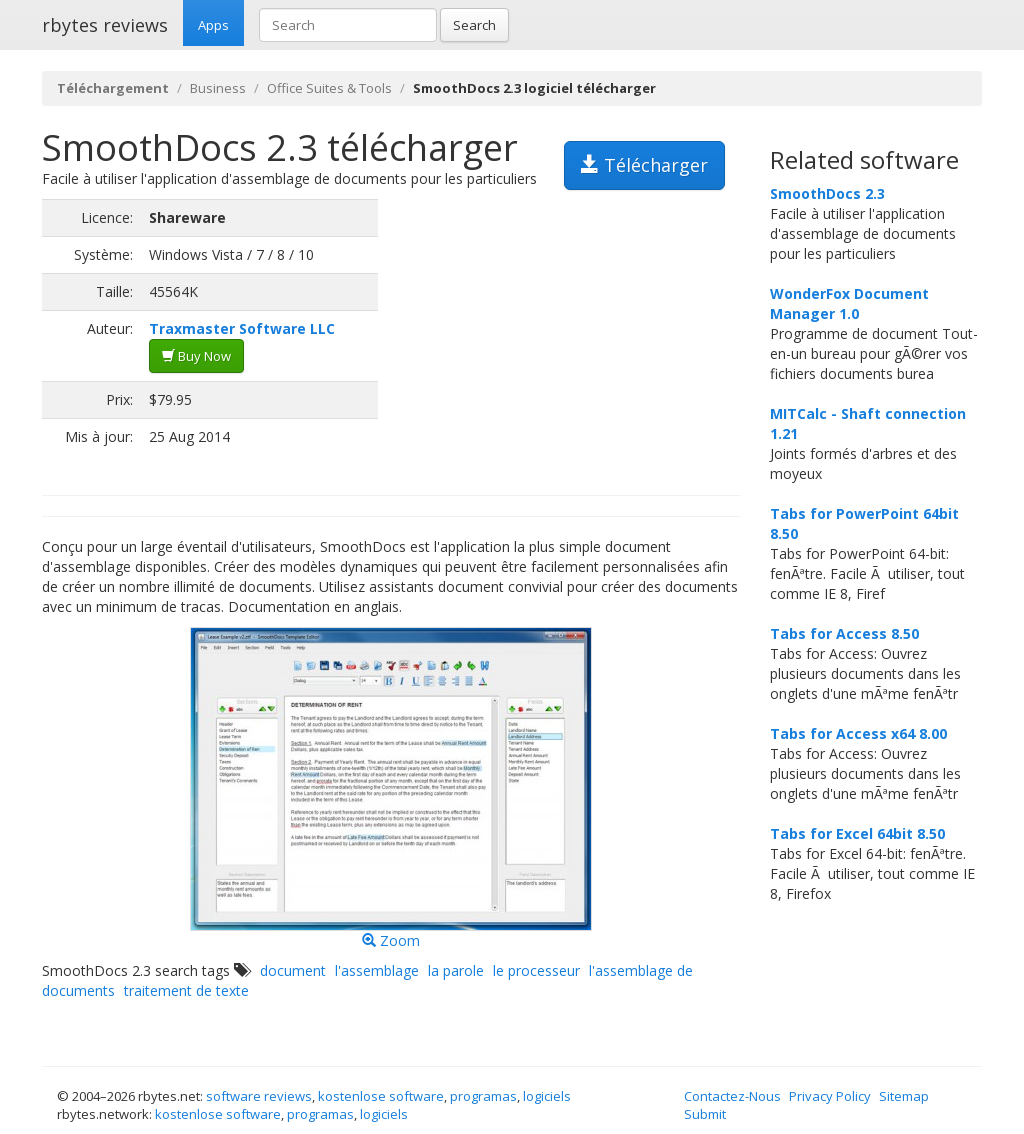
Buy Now (196, 356)
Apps (213, 25)
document (293, 970)
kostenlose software (381, 1096)
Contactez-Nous (732, 1096)
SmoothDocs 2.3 (827, 193)
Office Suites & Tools (329, 88)
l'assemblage (377, 970)
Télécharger (644, 165)
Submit (705, 1114)
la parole (456, 970)
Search (474, 25)
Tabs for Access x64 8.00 (858, 733)
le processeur (536, 970)
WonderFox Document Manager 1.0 (849, 303)
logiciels (547, 1096)
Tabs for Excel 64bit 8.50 (857, 833)
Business (218, 88)
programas (483, 1096)
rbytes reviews (105, 25)
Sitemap (904, 1096)
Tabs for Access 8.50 (844, 633)
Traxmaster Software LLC (242, 328)
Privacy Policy (830, 1096)
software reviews (259, 1096)
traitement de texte (186, 990)
